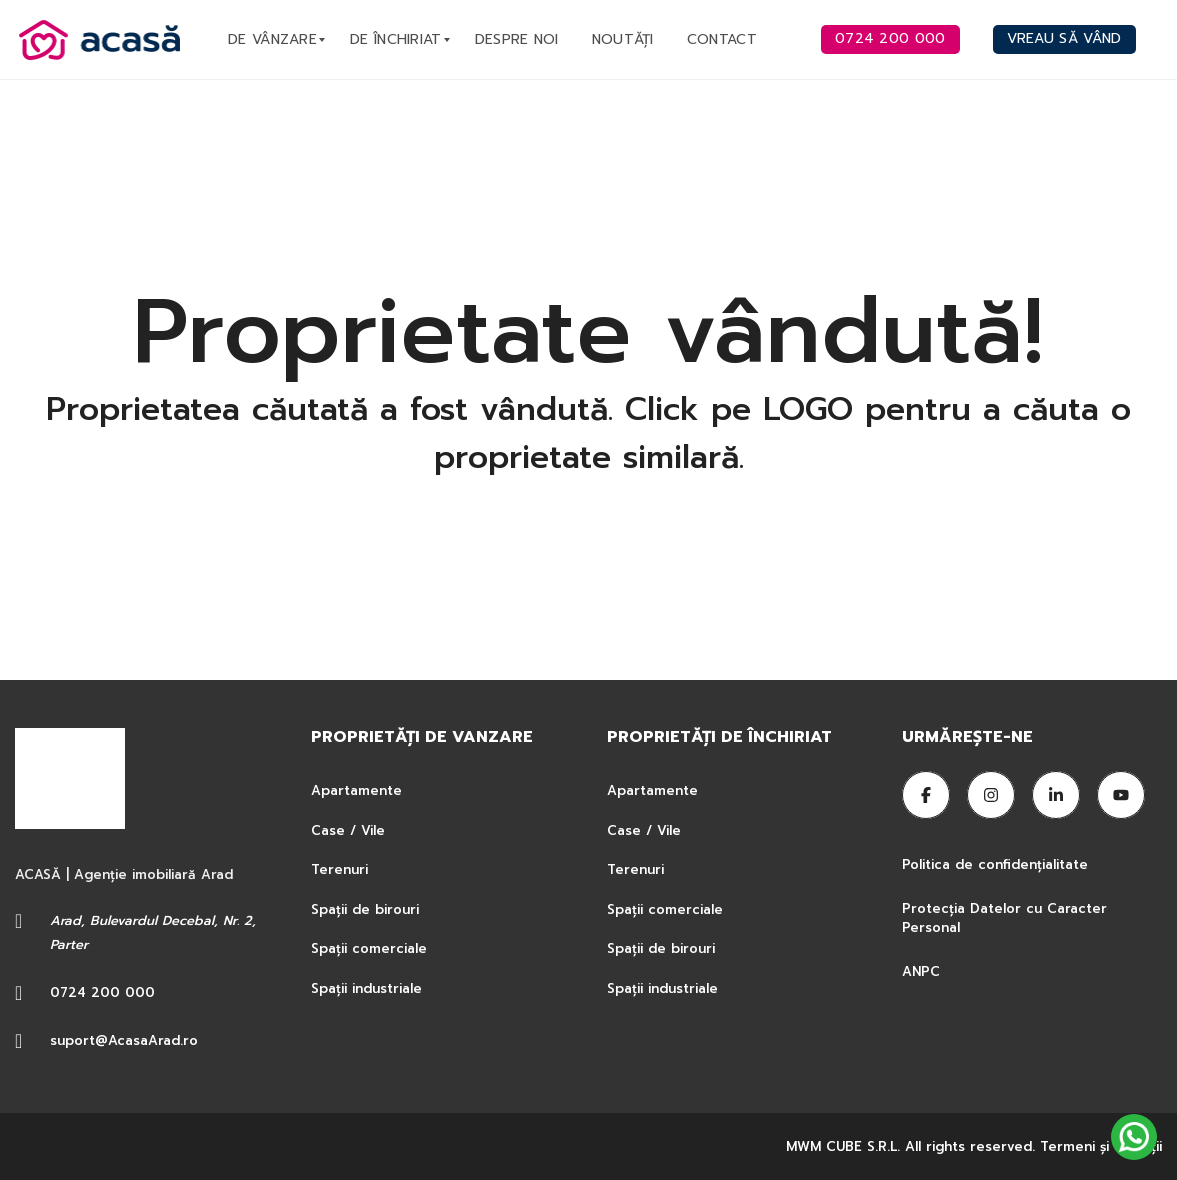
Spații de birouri (365, 909)
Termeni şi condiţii (1101, 1146)
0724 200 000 (102, 992)
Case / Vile (348, 830)
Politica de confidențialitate (997, 864)
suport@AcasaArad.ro (124, 1040)
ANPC (921, 971)
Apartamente (356, 790)
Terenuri (339, 869)
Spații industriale (366, 988)
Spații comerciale (369, 948)
